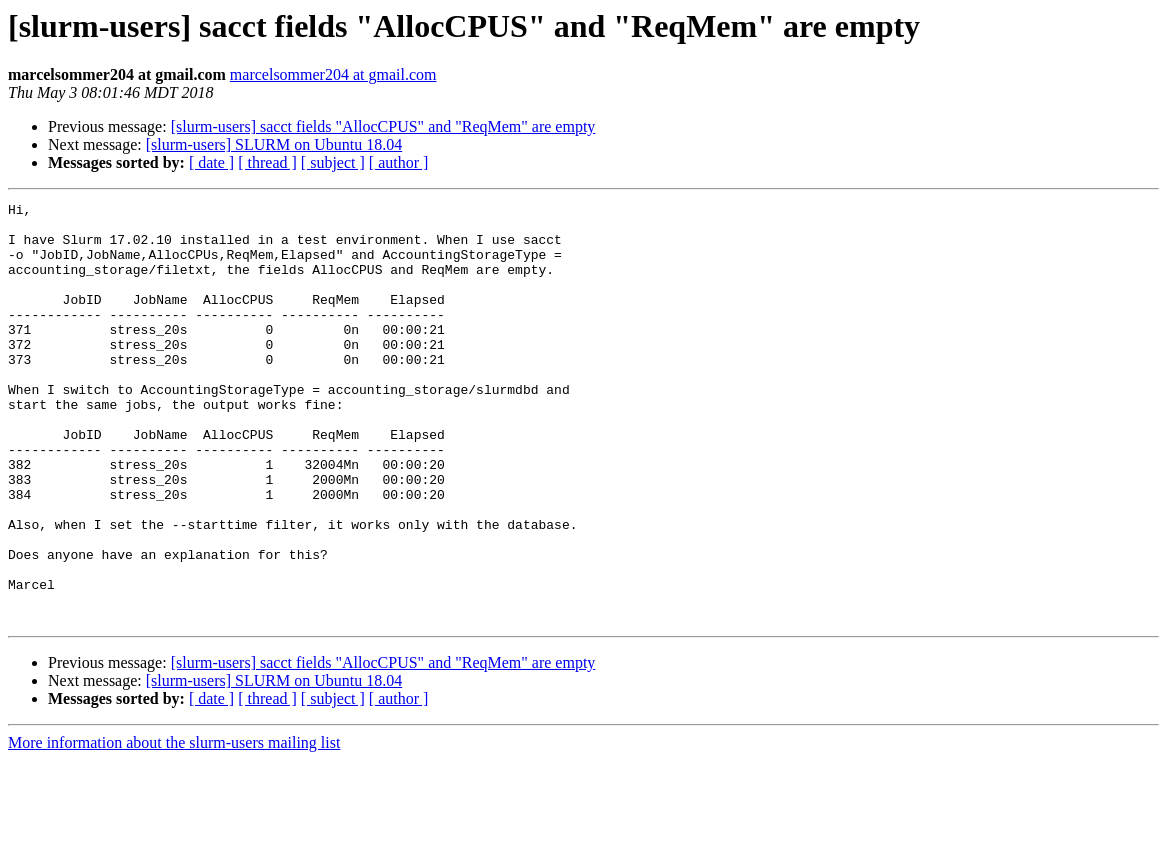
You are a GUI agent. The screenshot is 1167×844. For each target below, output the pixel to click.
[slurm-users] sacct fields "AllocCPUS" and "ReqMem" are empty (383, 126)
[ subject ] (333, 162)
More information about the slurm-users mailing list (174, 826)
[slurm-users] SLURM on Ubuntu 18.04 (274, 144)
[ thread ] (267, 162)
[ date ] (211, 162)
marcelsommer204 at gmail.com (333, 74)
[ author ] (399, 162)
